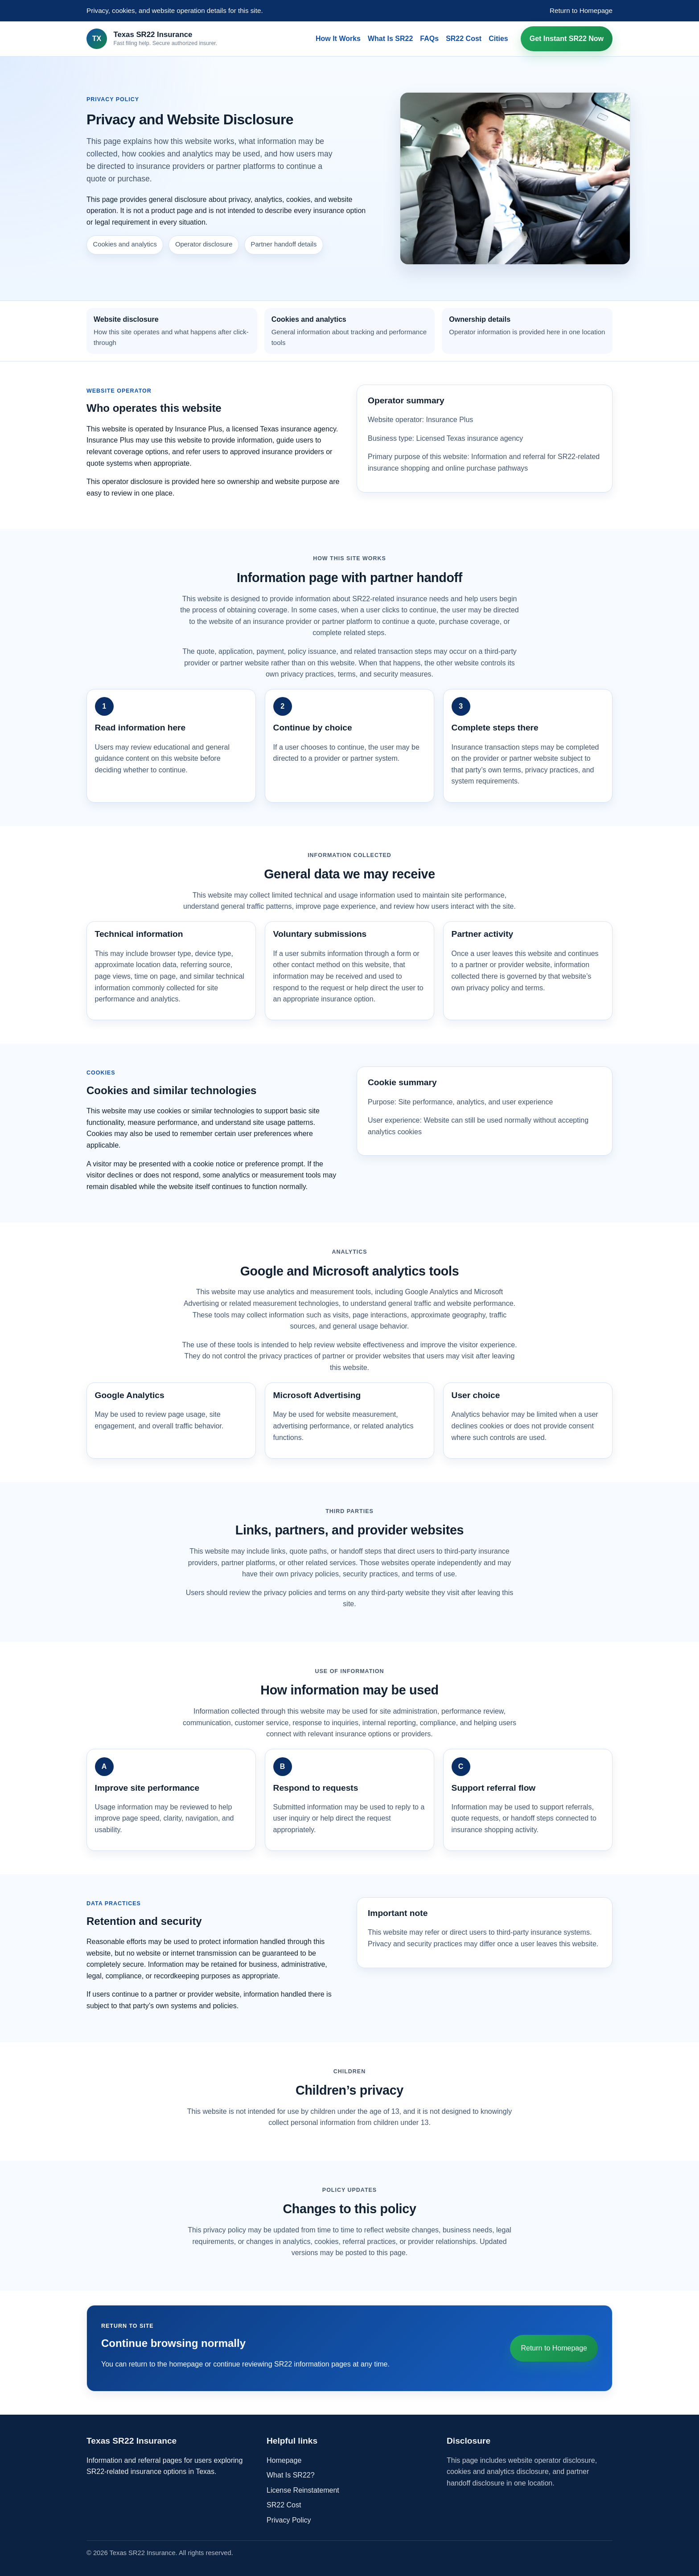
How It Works (338, 38)
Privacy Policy (289, 2520)
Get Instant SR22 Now (567, 38)
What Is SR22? (291, 2475)
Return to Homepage (581, 10)
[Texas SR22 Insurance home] (151, 39)
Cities (498, 38)
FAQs (429, 38)
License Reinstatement (303, 2490)
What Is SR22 (390, 38)
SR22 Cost (463, 38)
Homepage (284, 2460)
